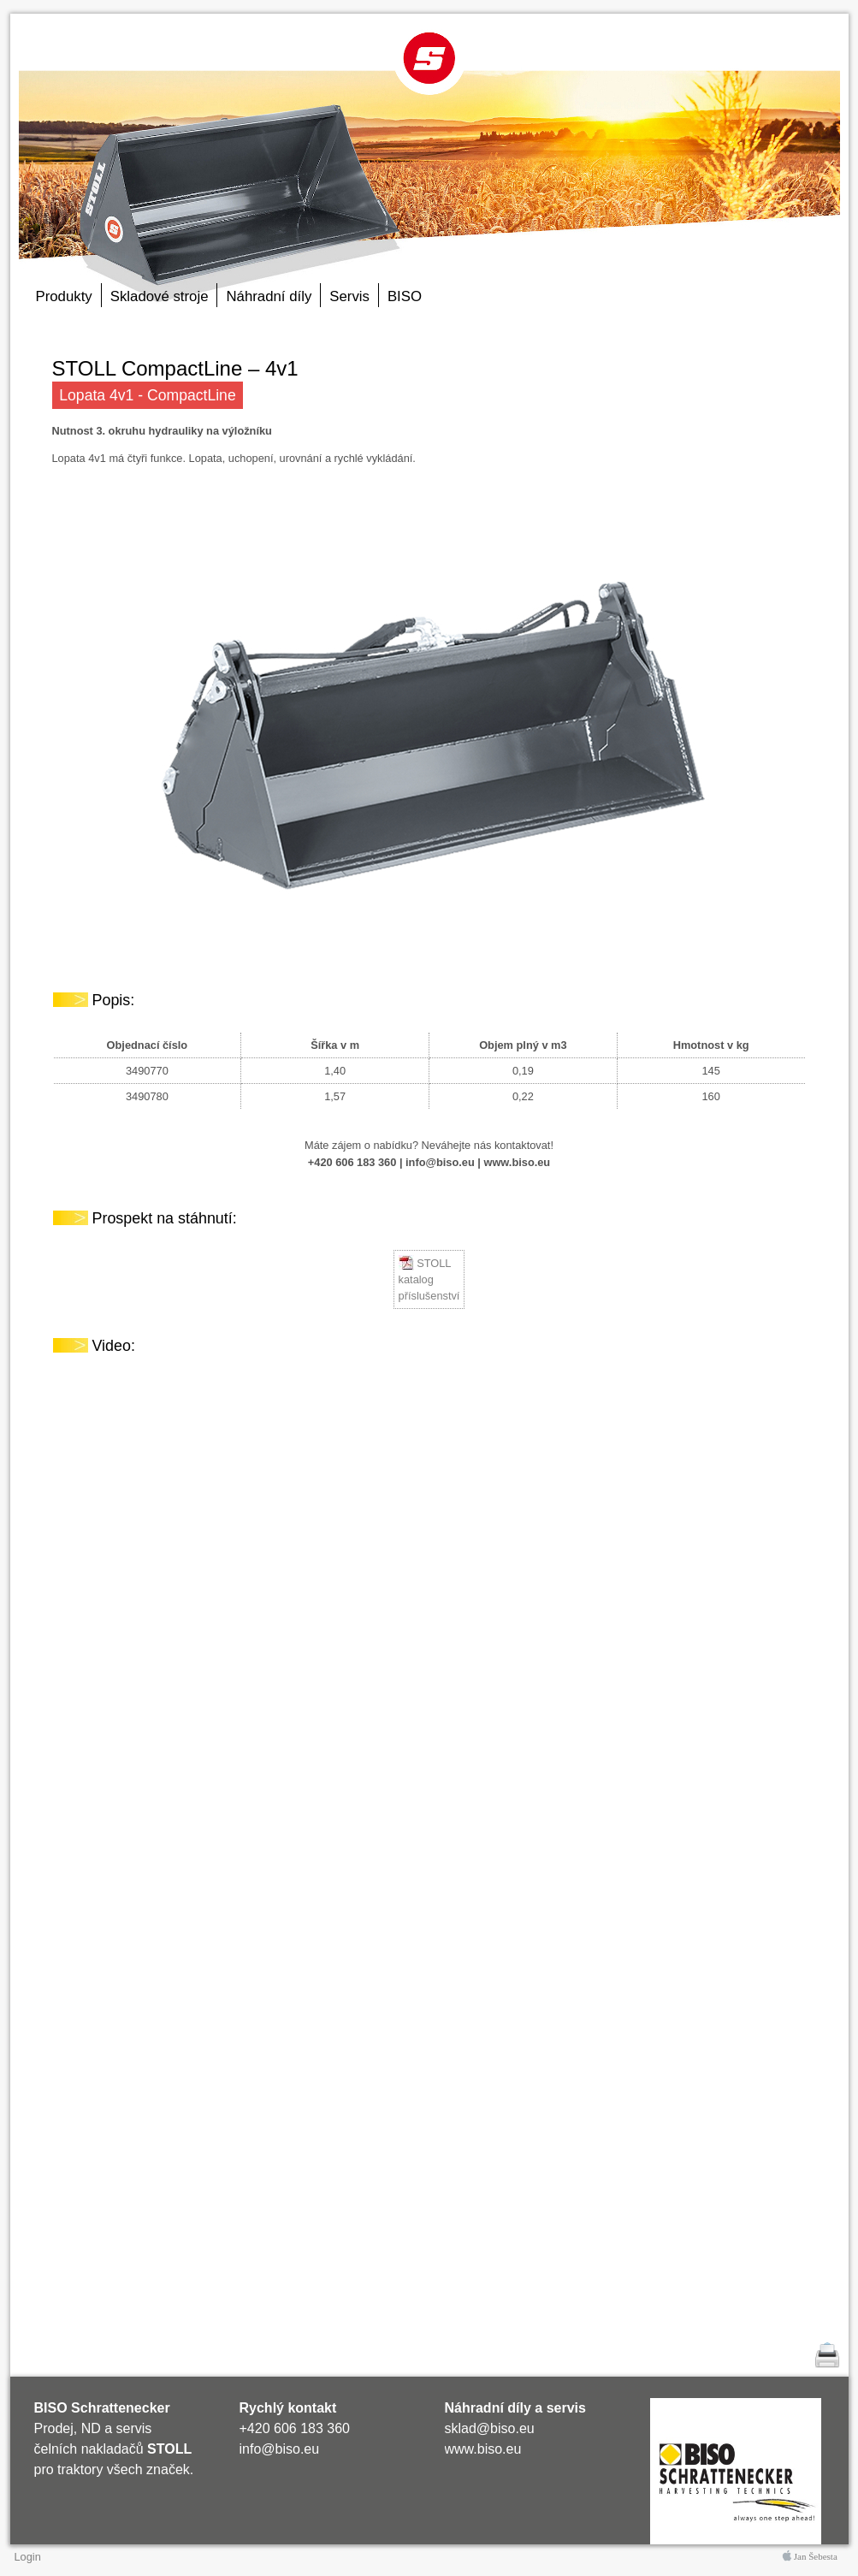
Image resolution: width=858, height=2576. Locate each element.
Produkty (64, 296)
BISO (405, 296)
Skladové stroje (159, 296)
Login (28, 2556)
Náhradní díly (268, 296)
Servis (349, 296)
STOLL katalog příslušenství (429, 1279)
